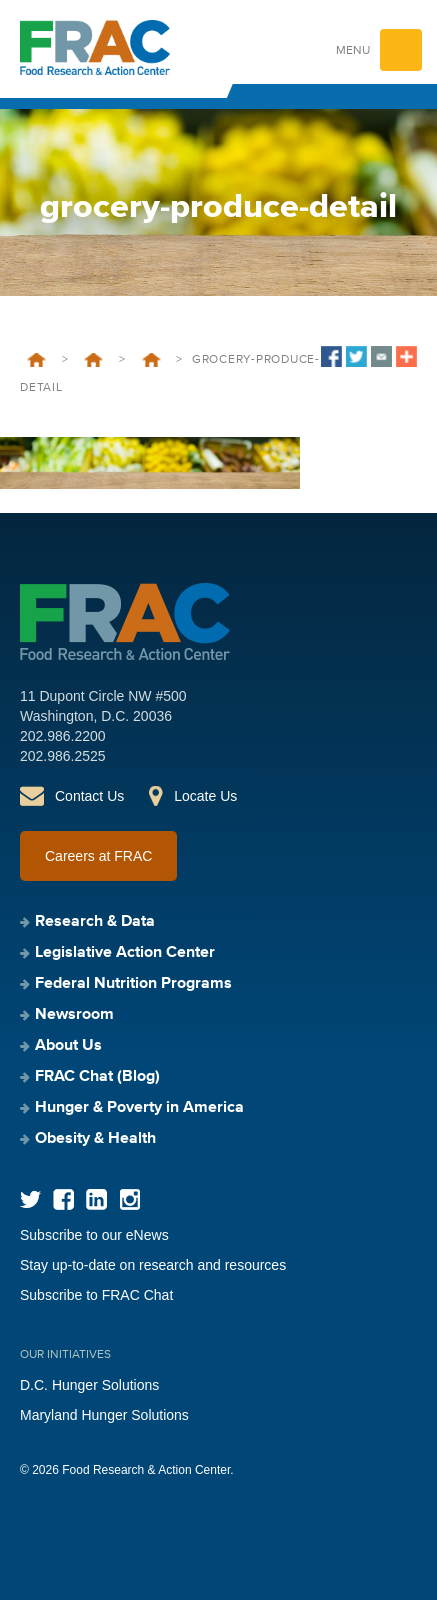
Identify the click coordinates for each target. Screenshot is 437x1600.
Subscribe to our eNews (94, 1235)
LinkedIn (96, 1199)
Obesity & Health (95, 1139)
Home (36, 360)
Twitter (30, 1199)
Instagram (129, 1199)
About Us (93, 360)
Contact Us (89, 796)
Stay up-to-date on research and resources (153, 1265)
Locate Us (205, 796)
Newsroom (74, 1015)
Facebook (63, 1199)
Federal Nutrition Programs (133, 984)
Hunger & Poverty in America (139, 1108)
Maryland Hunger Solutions (104, 1415)
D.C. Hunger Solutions (89, 1385)
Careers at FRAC (98, 856)
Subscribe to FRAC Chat (96, 1295)
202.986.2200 (63, 736)
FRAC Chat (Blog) (97, 1077)
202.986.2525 (63, 756)
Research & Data (95, 922)
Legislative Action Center (125, 953)
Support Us (151, 360)
